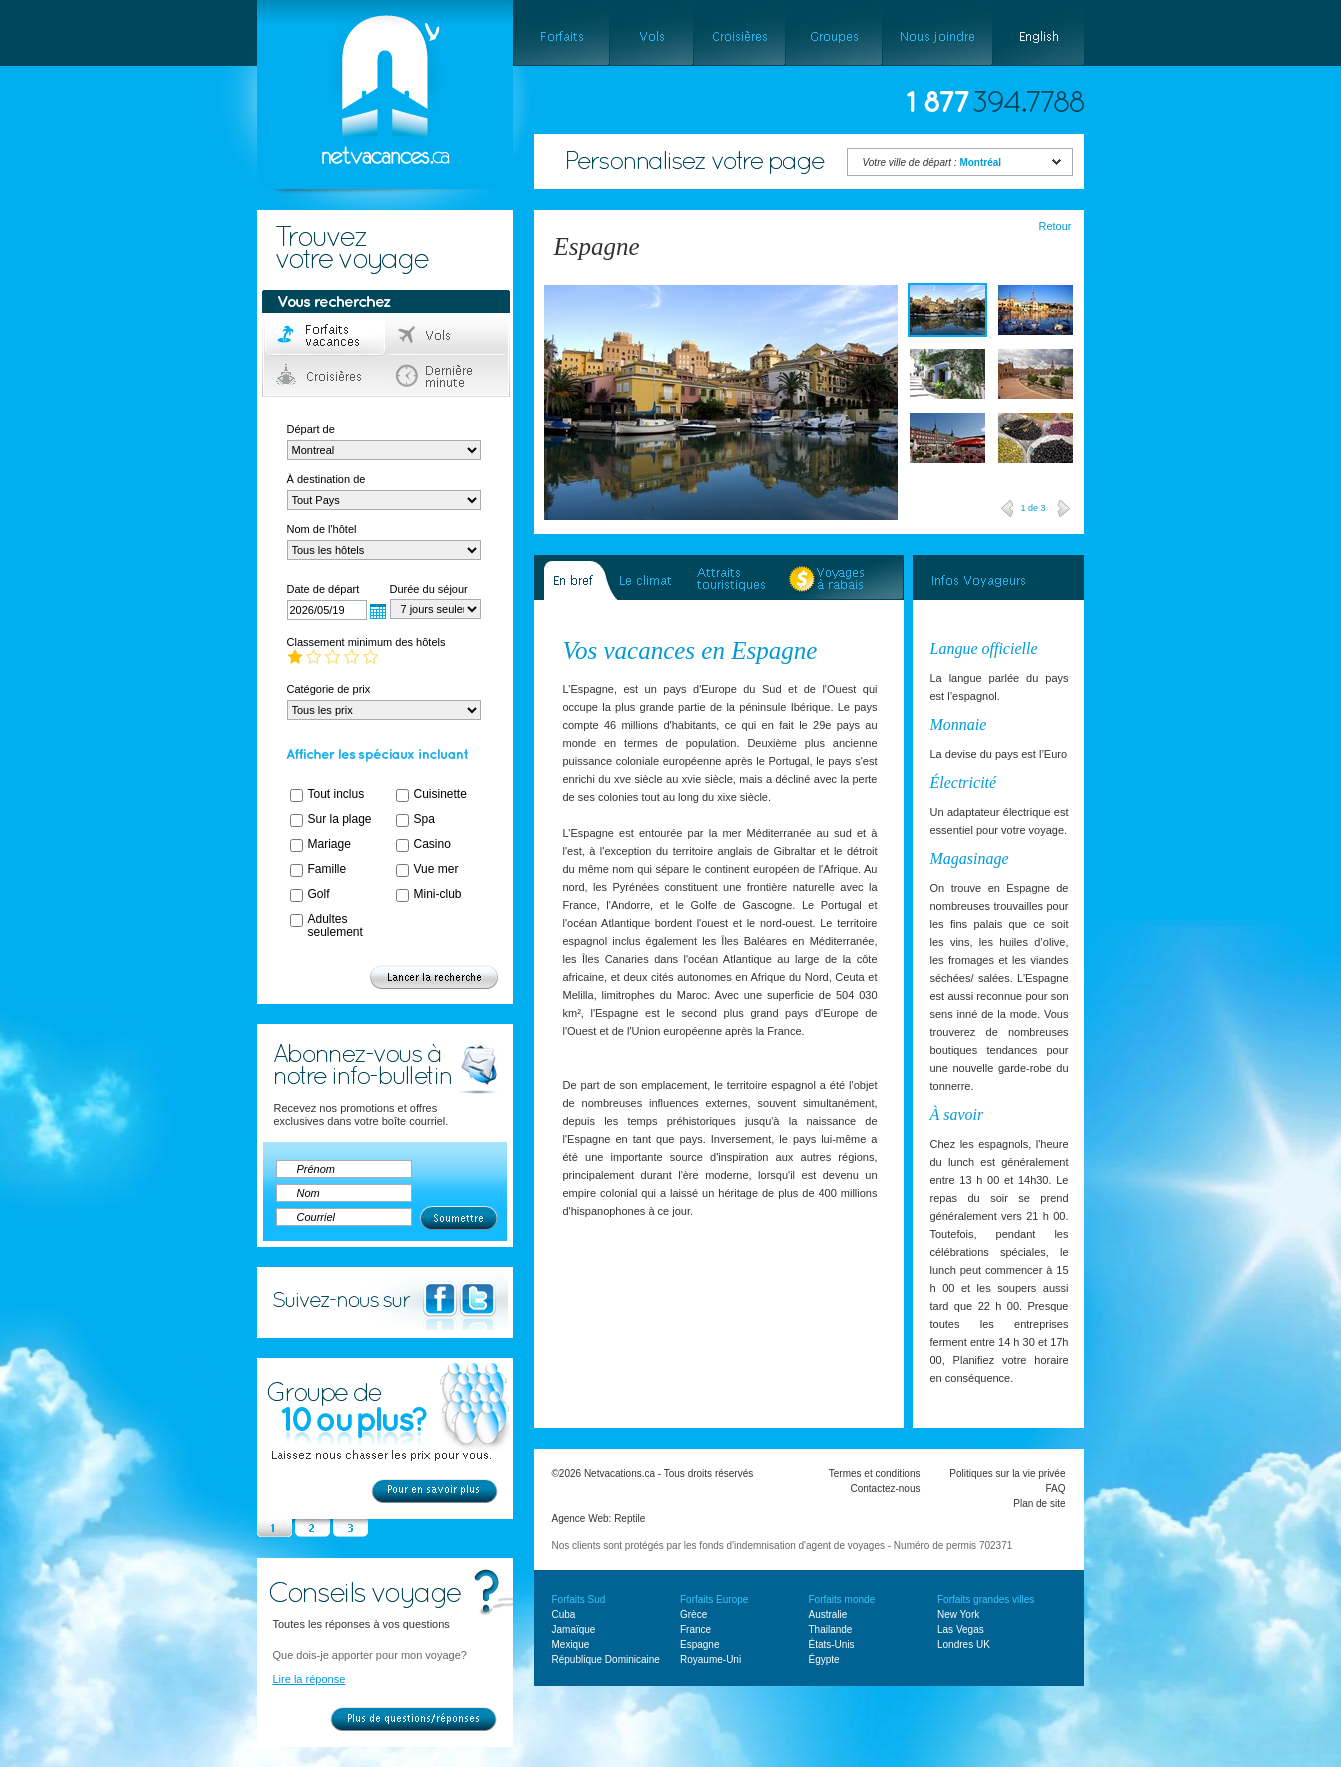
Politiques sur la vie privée (1007, 1473)
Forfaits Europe (714, 1599)
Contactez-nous (885, 1488)
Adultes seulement (335, 925)
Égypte (824, 1659)
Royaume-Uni (710, 1659)
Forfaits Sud (579, 1599)
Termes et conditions (875, 1473)
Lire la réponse (309, 1679)
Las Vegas (960, 1629)
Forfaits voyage (325, 336)
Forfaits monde (842, 1599)
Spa (424, 819)
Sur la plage (340, 819)
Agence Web (580, 1518)
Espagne (699, 1644)
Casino (432, 844)
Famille (327, 869)
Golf (319, 894)
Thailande (831, 1629)
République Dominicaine (606, 1659)
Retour (1054, 226)
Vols (447, 336)
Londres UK (963, 1644)
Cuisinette (440, 794)
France (695, 1629)
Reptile (629, 1518)
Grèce (693, 1614)
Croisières (325, 376)
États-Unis (832, 1644)
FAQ (1055, 1488)
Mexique (571, 1644)
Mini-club (438, 894)
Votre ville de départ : (932, 162)
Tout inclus (336, 794)
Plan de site (1039, 1503)
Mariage (329, 844)
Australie (828, 1614)
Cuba (564, 1614)
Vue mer (436, 869)
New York (958, 1614)
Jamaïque (574, 1629)
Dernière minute (447, 376)
